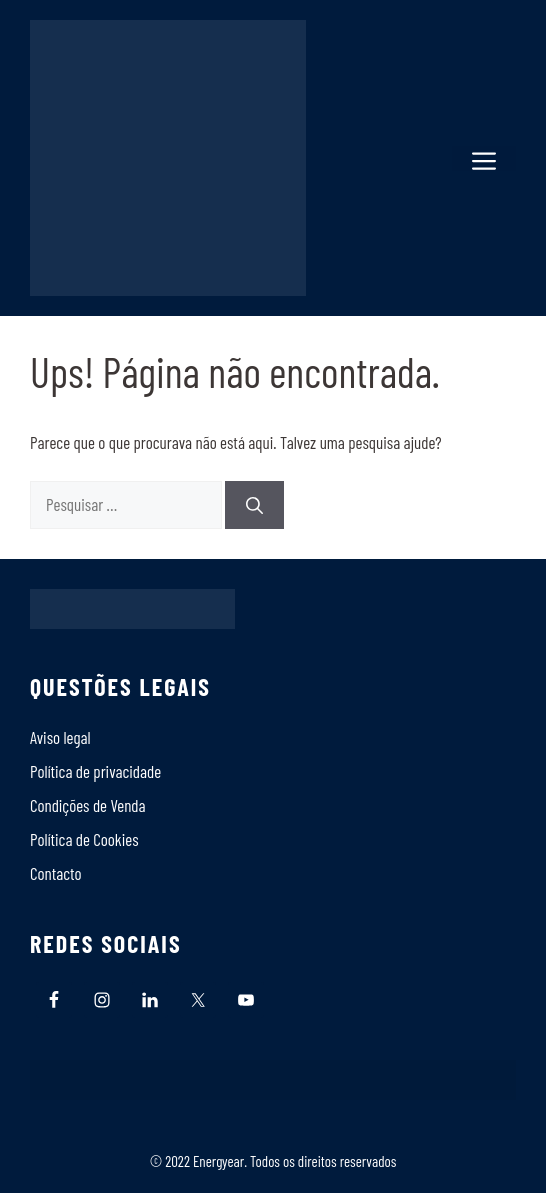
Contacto (56, 873)
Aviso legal (60, 737)
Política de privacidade (95, 771)
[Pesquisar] (254, 505)
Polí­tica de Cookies (84, 839)
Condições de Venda (88, 805)
